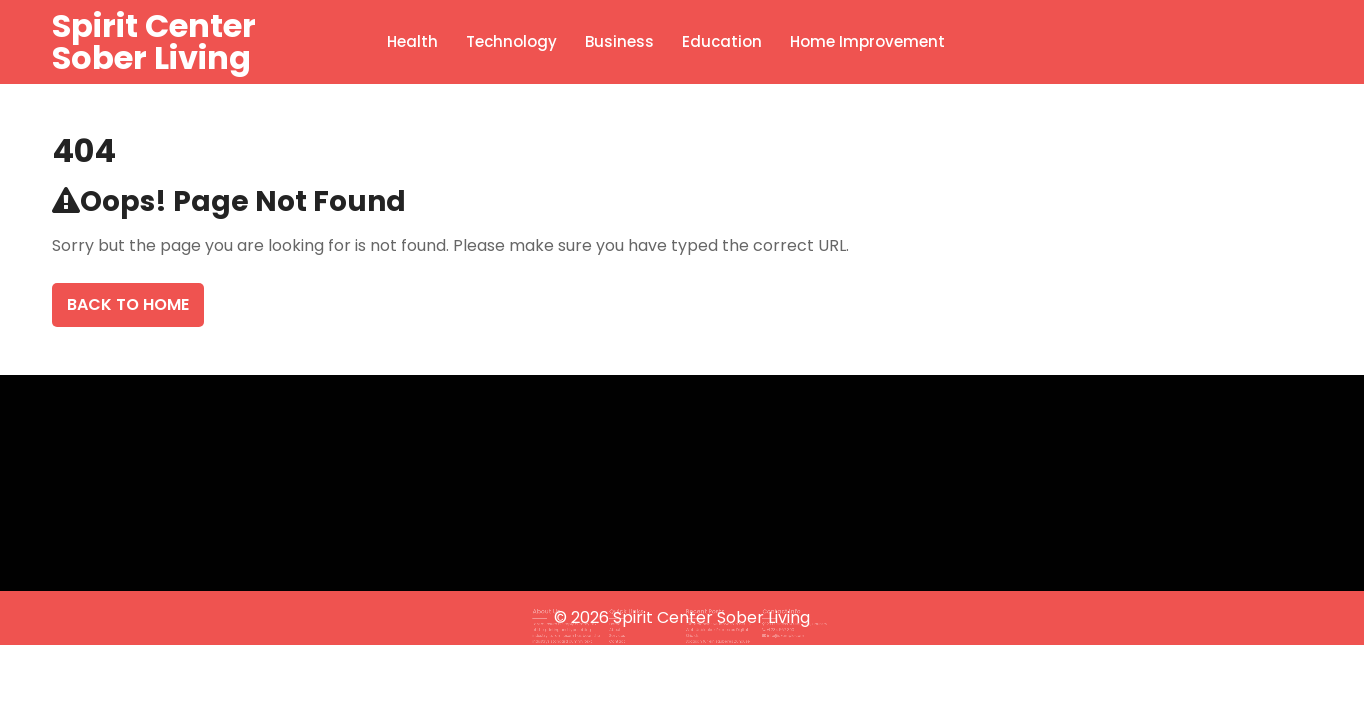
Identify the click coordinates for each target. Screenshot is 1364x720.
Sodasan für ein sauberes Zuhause (710, 634)
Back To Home (128, 304)
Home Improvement (867, 41)
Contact (632, 634)
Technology (511, 41)
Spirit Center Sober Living (154, 41)
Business (619, 41)
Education (722, 41)
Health (412, 41)
